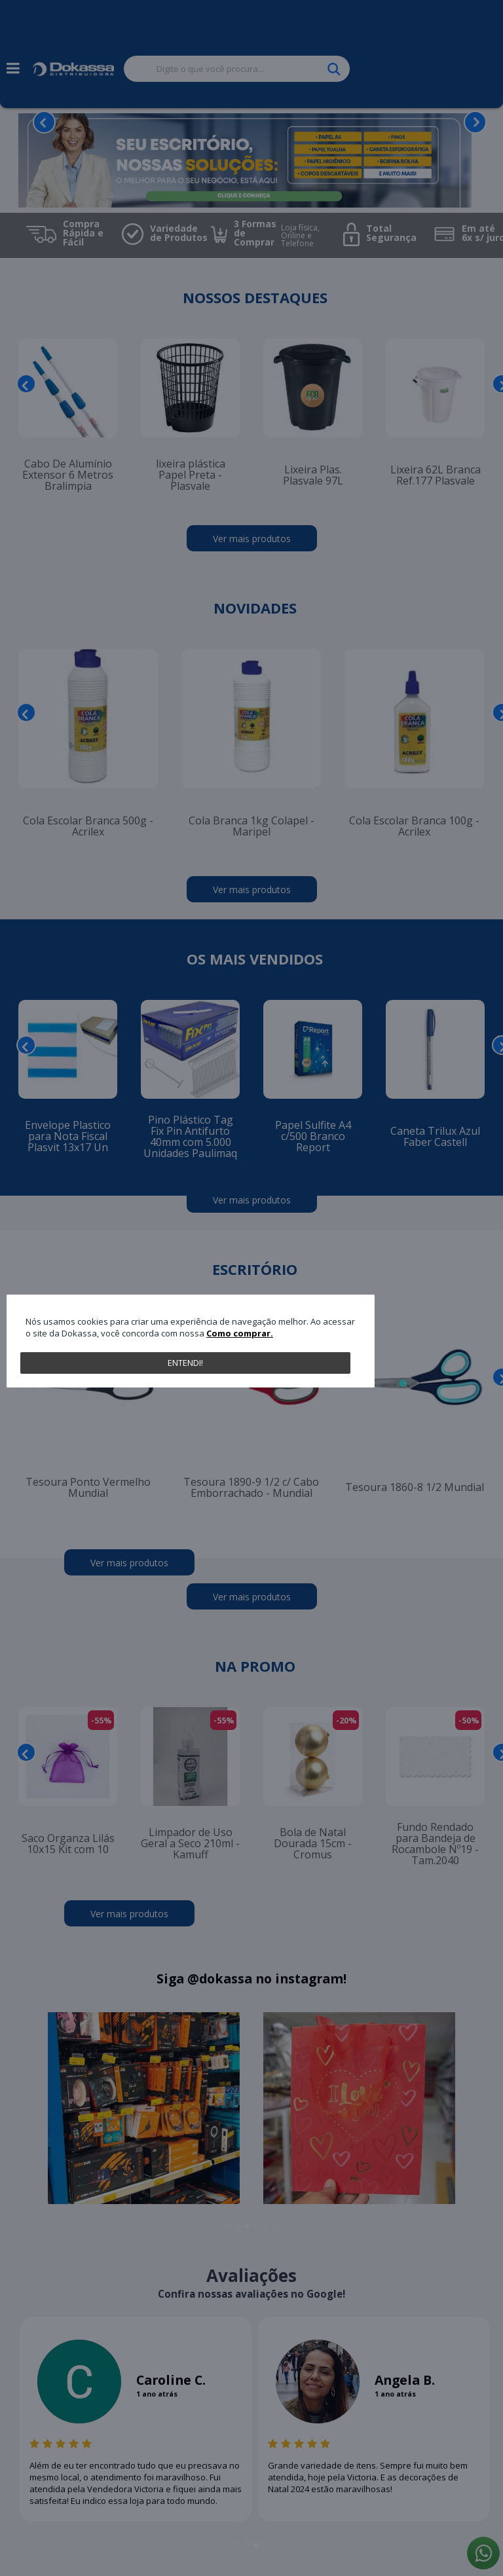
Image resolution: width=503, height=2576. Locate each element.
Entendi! (185, 1363)
